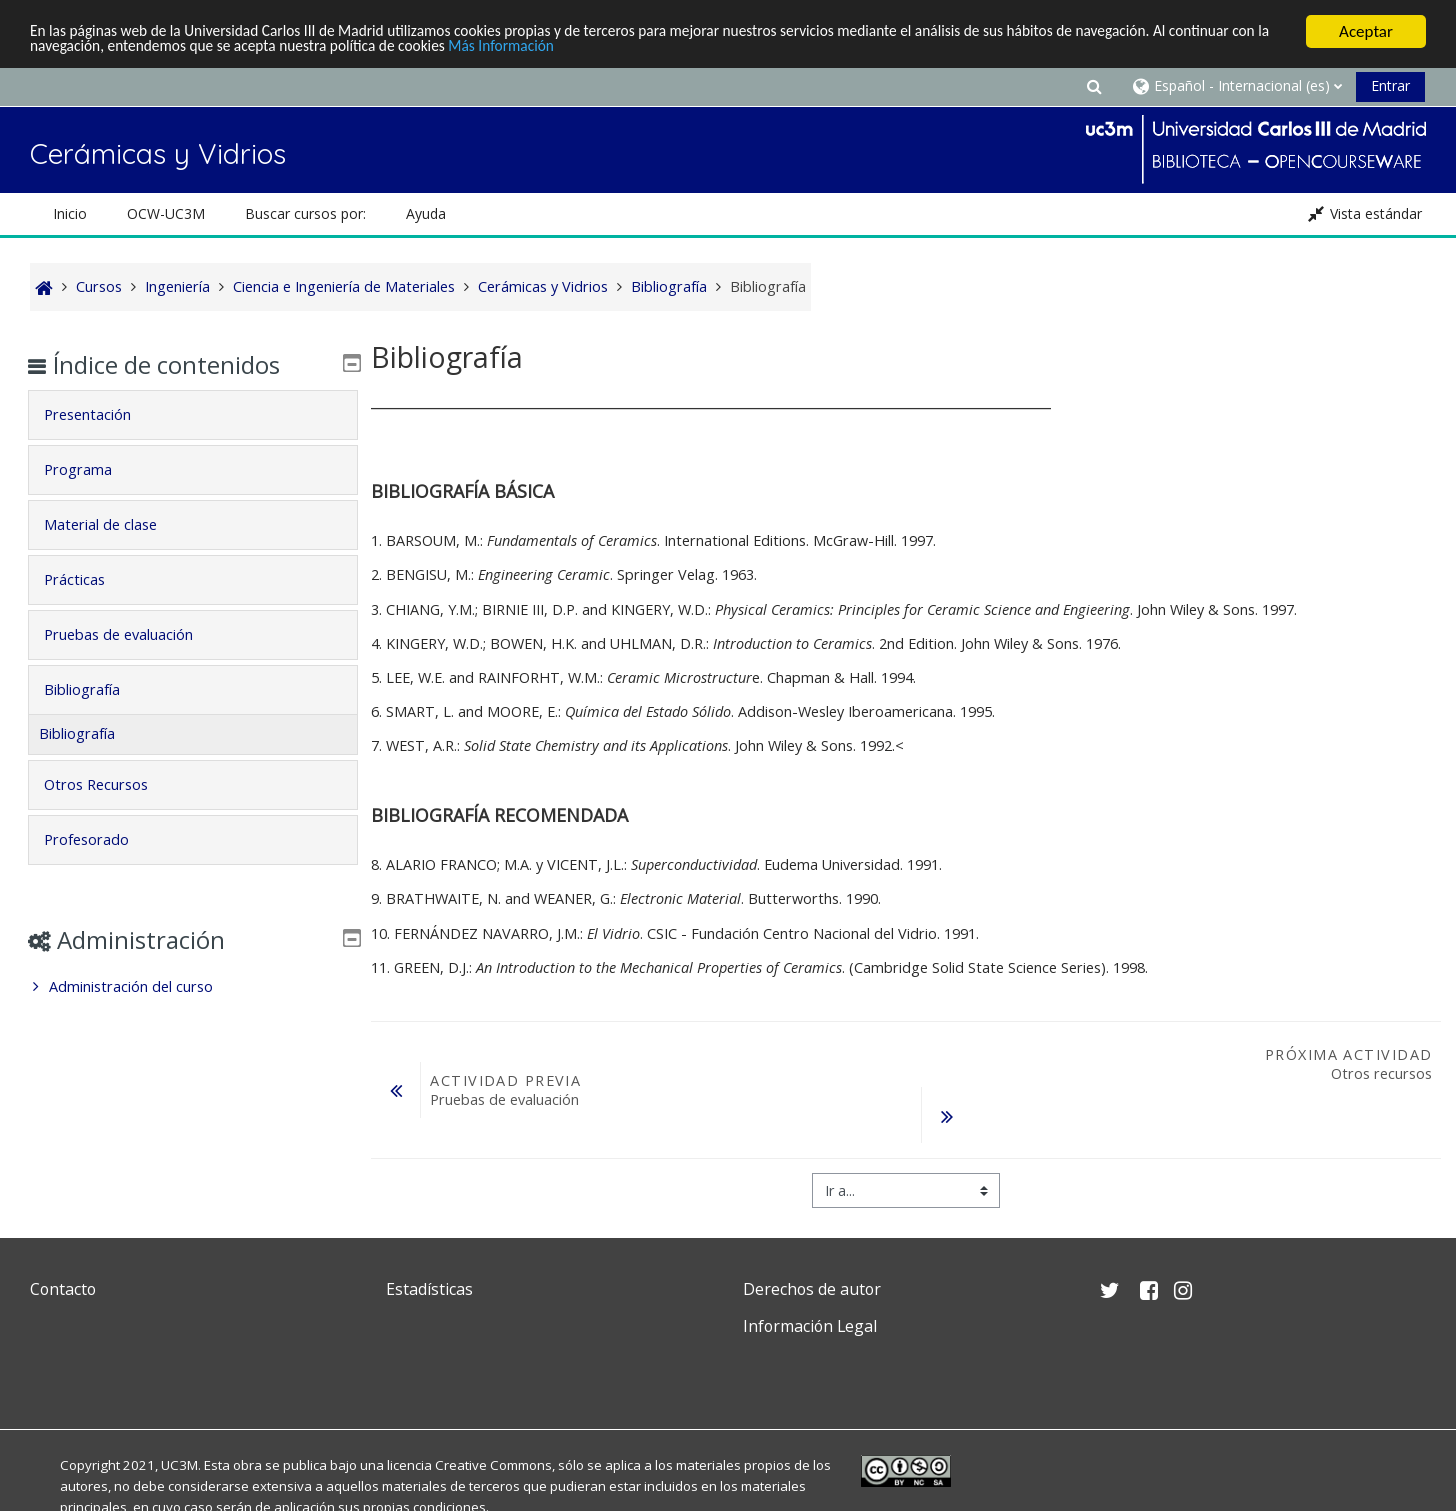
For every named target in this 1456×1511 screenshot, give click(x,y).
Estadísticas (429, 1289)
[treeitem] (193, 987)
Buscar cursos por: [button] (305, 213)
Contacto (63, 1289)
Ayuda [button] (426, 213)
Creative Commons (493, 1465)
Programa (92, 469)
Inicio (70, 213)
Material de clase (114, 524)
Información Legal (810, 1326)
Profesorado (100, 839)
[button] (1094, 85)
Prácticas (88, 579)
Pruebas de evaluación (132, 634)
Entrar (1390, 85)
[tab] (193, 415)
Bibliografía (96, 689)
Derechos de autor (812, 1289)
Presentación (101, 414)
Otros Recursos (110, 784)
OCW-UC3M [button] (166, 213)
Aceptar (1366, 31)
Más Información (665, 49)
